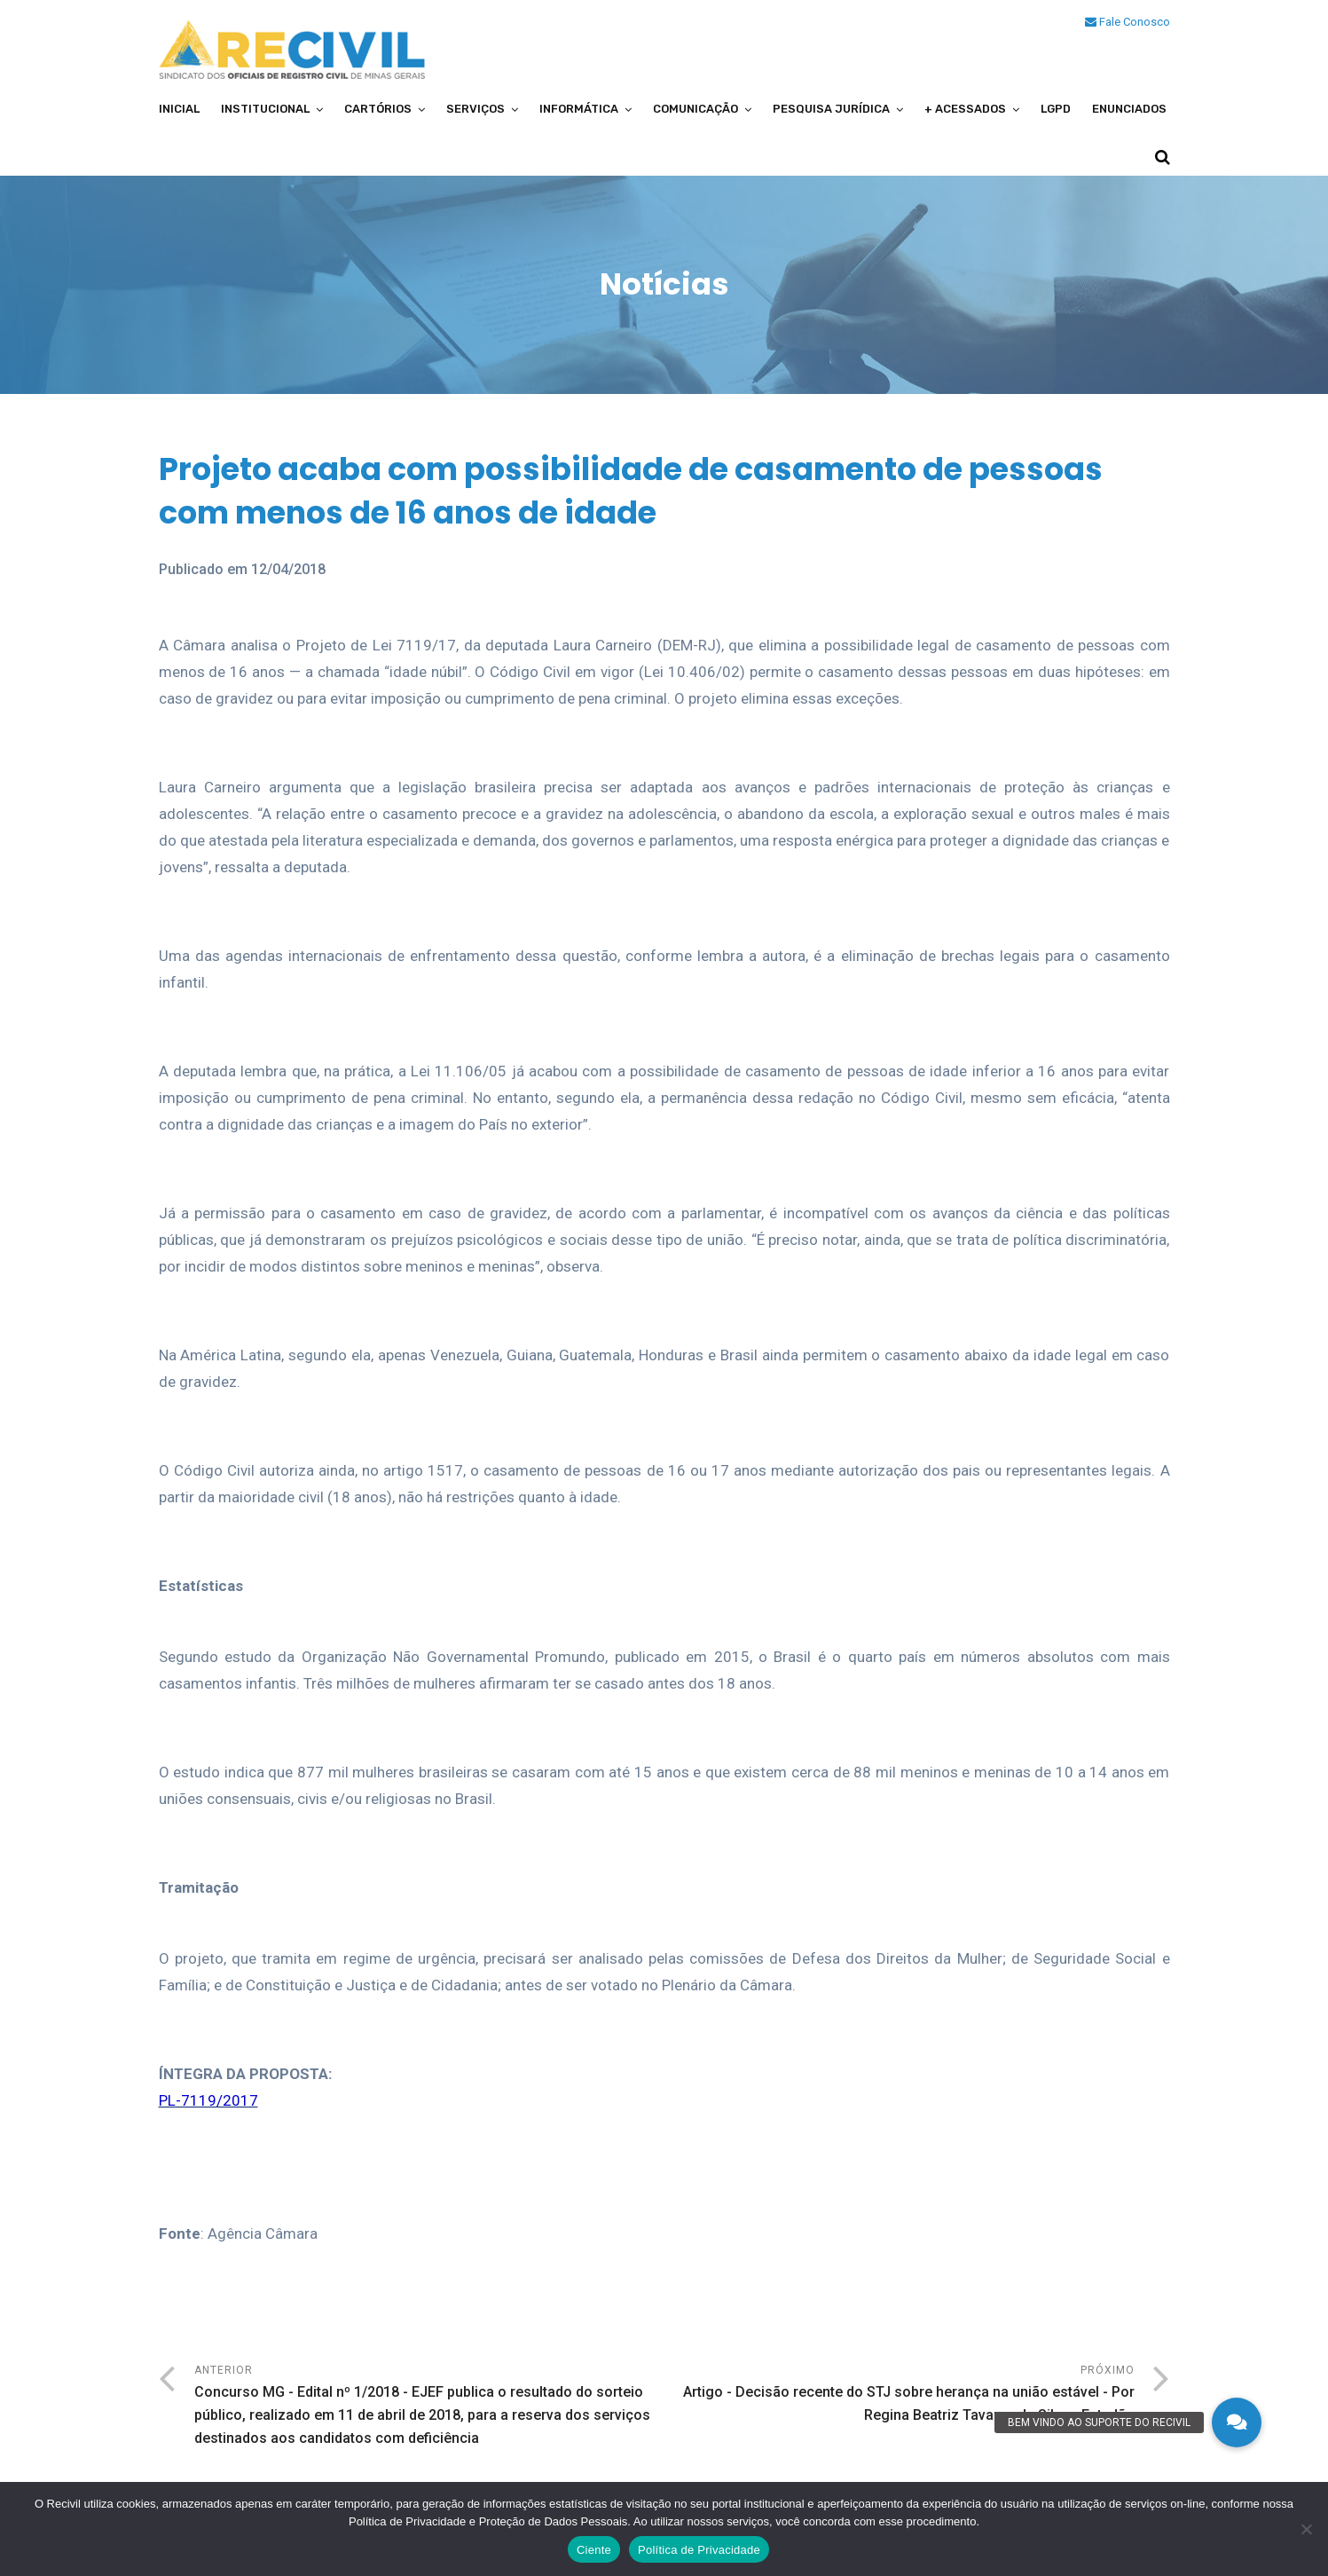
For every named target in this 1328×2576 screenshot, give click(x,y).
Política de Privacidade (699, 2549)
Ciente (594, 2549)
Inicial (179, 108)
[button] (1236, 2422)
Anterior (429, 2407)
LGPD (1056, 108)
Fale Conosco (1127, 21)
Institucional (265, 108)
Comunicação (695, 108)
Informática (578, 108)
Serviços (475, 108)
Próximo (899, 2395)
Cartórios (378, 108)
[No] (1306, 2529)
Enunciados (1129, 108)
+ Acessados (965, 108)
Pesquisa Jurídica (831, 108)
